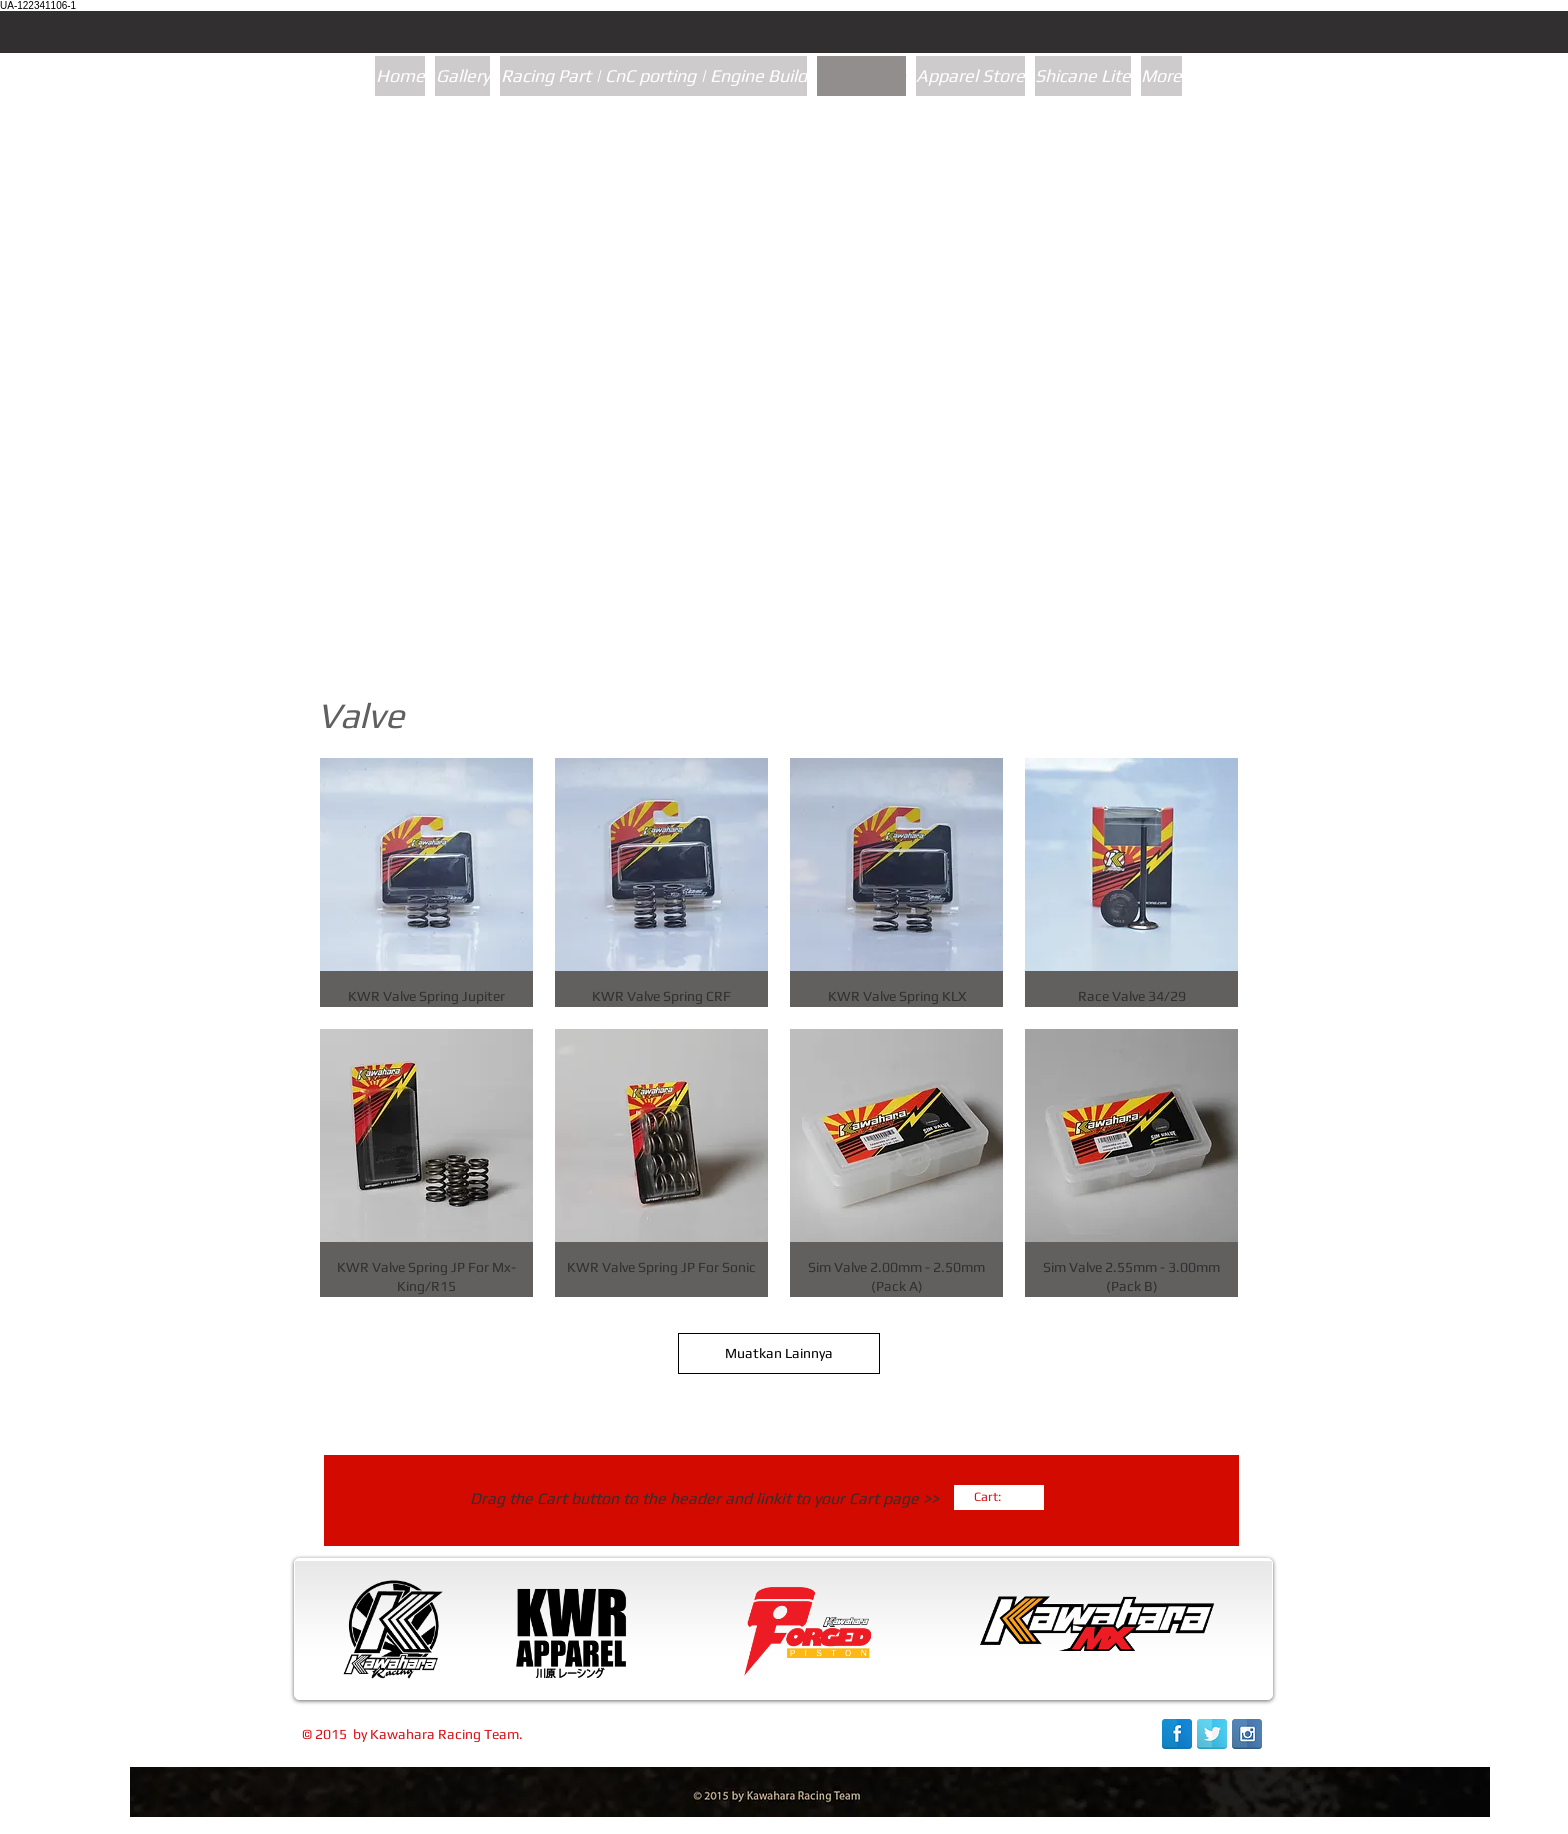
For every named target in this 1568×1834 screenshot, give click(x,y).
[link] (997, 1496)
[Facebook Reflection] (1177, 1734)
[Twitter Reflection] (1212, 1734)
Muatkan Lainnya (779, 1353)
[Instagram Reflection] (1247, 1734)
